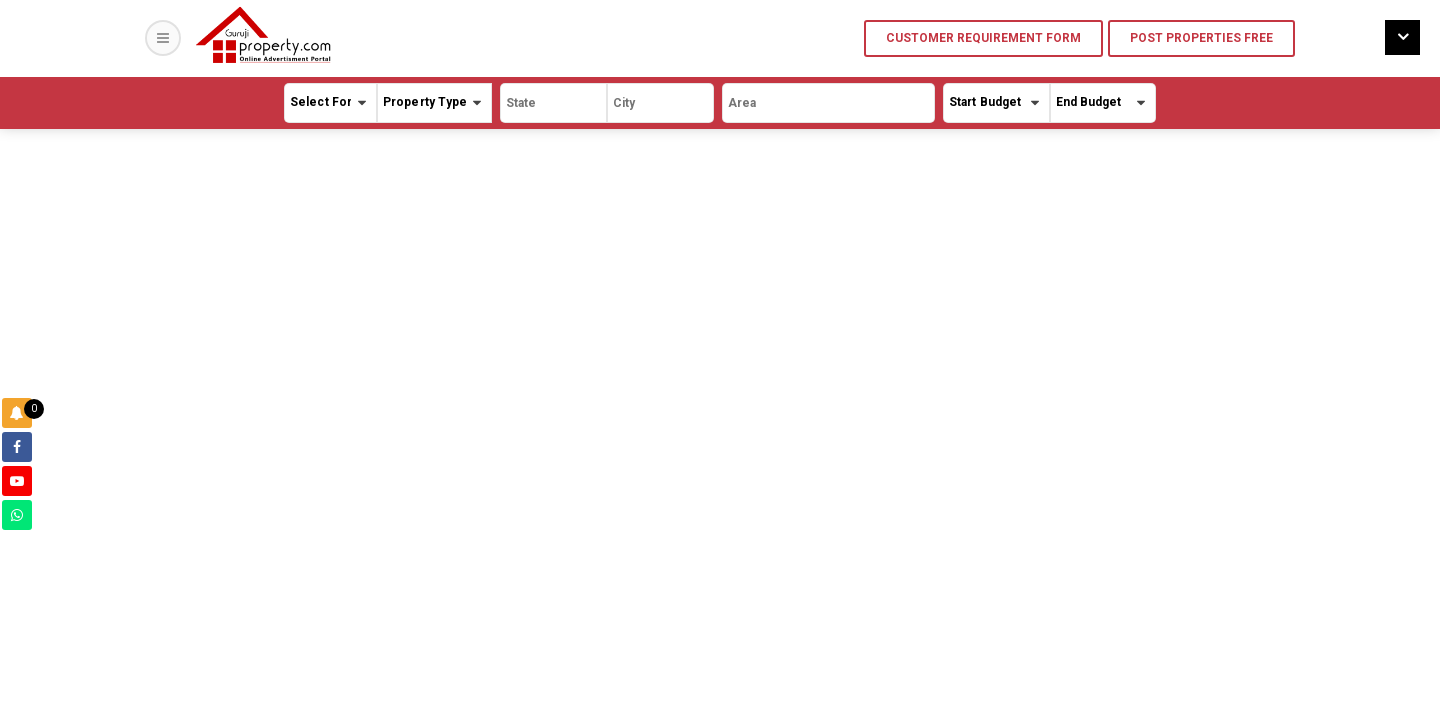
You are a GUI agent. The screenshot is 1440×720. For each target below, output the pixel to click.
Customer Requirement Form (983, 38)
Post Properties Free (1201, 38)
